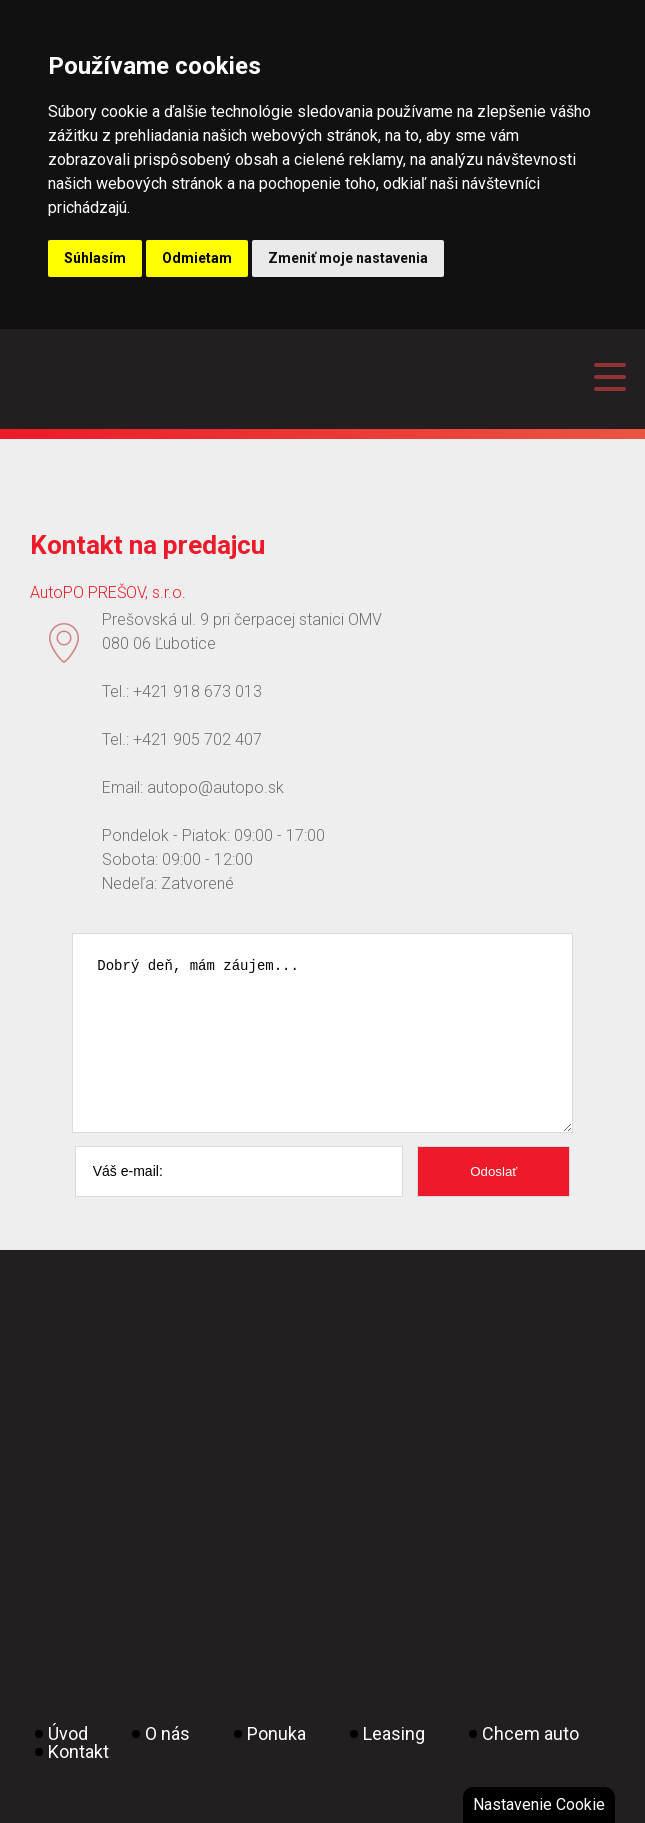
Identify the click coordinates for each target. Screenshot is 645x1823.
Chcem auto (530, 1763)
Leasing (394, 1763)
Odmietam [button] (197, 258)
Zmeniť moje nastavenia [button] (348, 258)
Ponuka (276, 1763)
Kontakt (78, 1781)
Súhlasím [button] (95, 258)
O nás (167, 1763)
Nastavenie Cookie (539, 1804)
